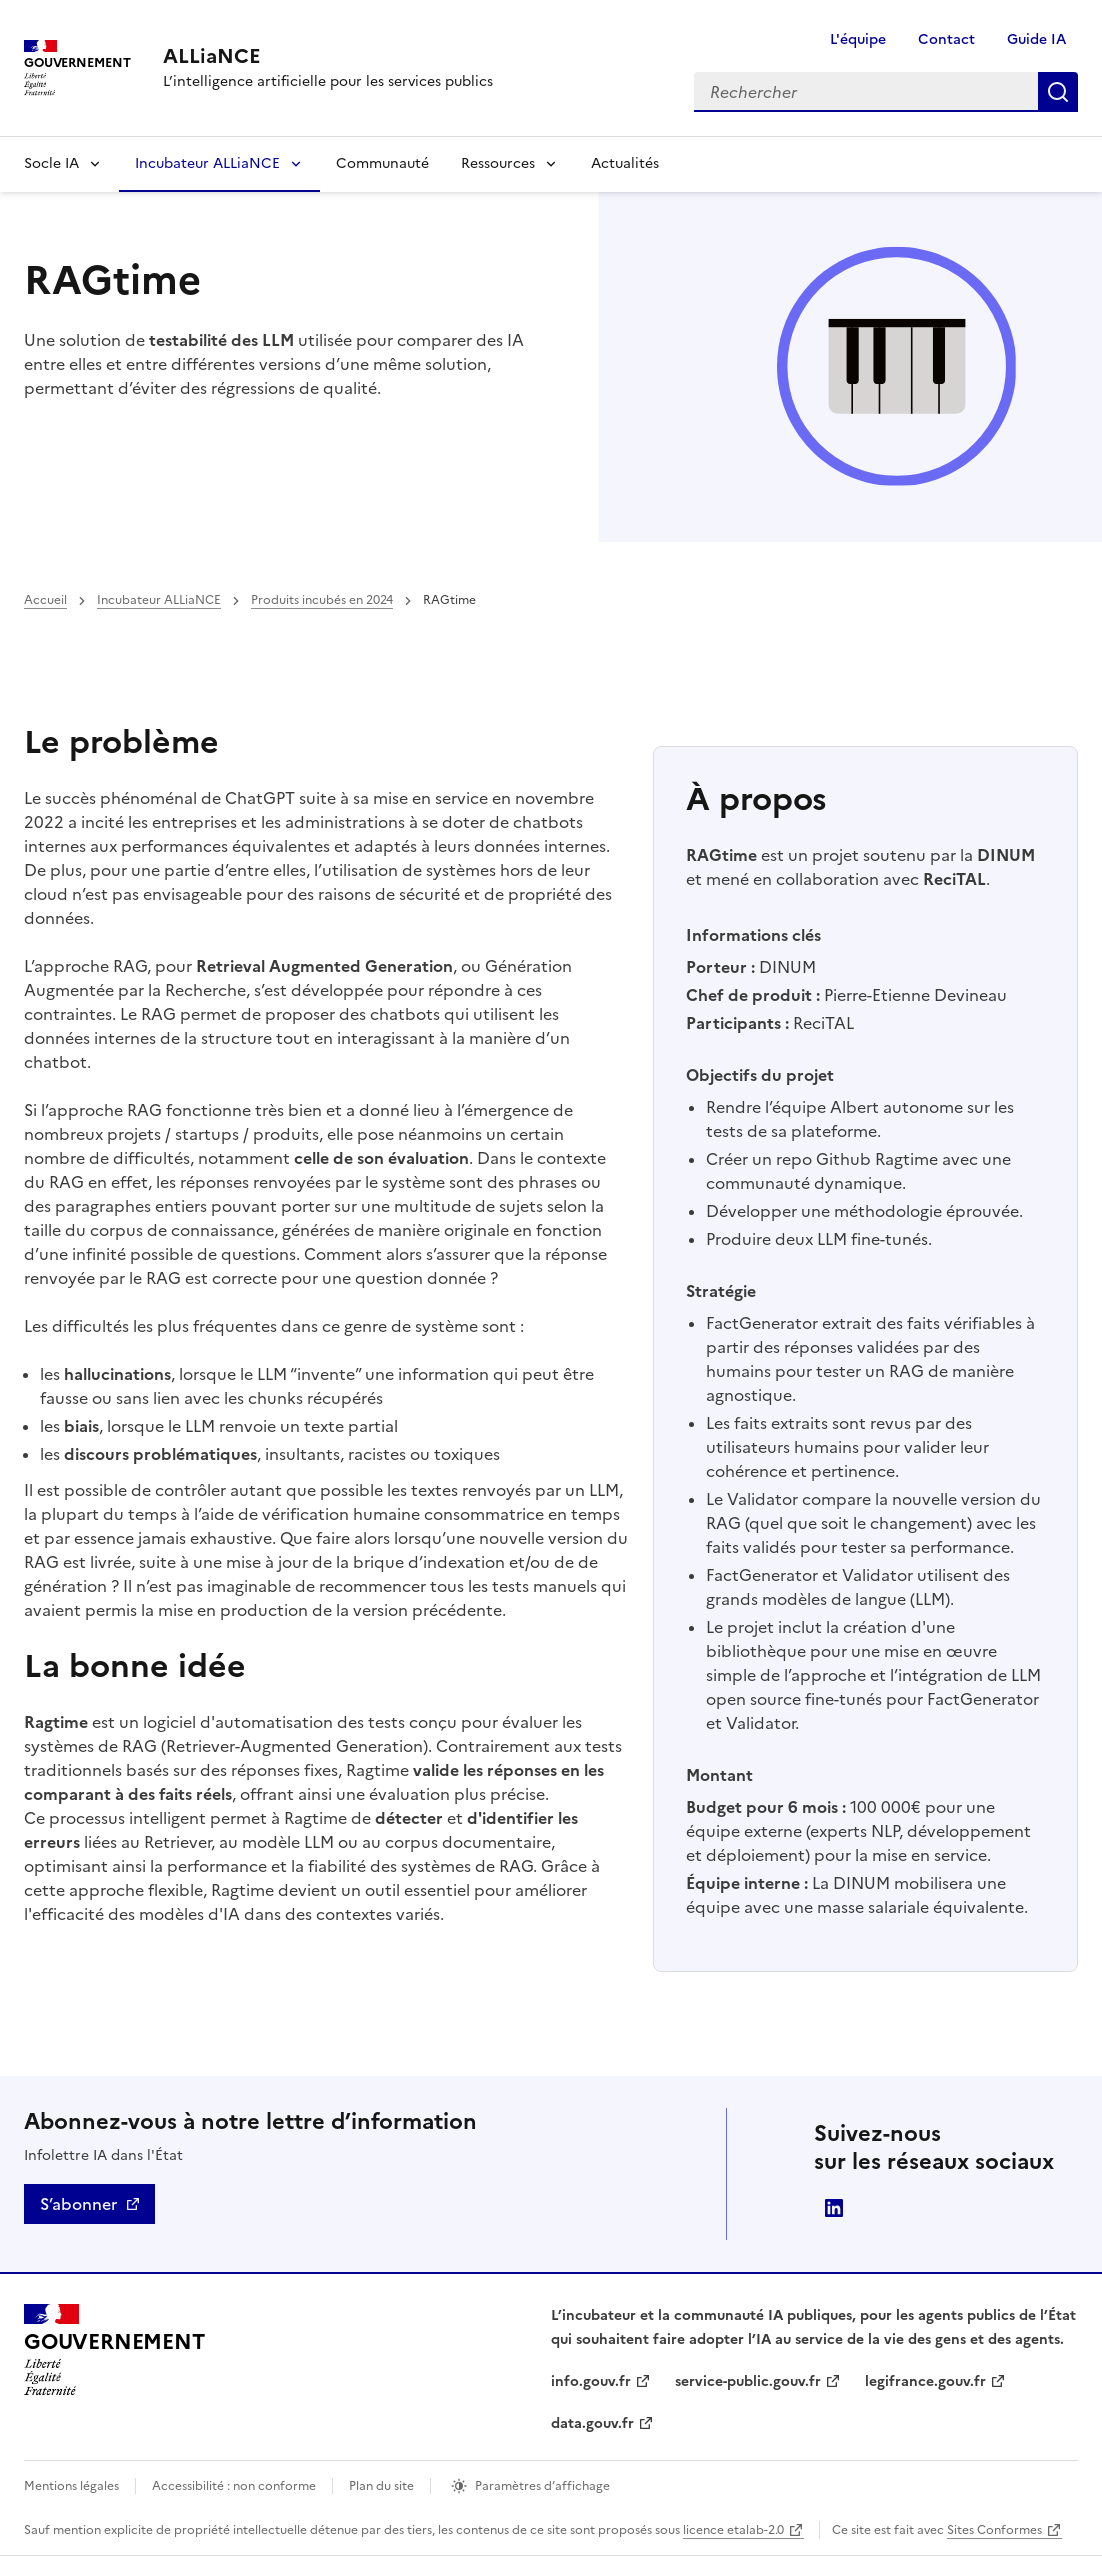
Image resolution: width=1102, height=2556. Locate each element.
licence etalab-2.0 (733, 2530)
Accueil (45, 600)
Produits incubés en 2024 (322, 600)
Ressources (498, 163)
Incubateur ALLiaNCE (207, 163)
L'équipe (858, 39)
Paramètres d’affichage (542, 2486)
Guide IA (1036, 39)
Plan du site (381, 2486)
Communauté (382, 163)
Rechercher (1058, 92)
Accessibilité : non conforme (234, 2486)
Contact (946, 39)
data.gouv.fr (592, 2423)
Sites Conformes (994, 2530)
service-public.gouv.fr (748, 2381)
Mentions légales (71, 2486)
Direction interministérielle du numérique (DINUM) (834, 2208)
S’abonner (78, 2204)
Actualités (625, 163)
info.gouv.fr (591, 2381)
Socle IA (51, 163)
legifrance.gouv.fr (925, 2381)
